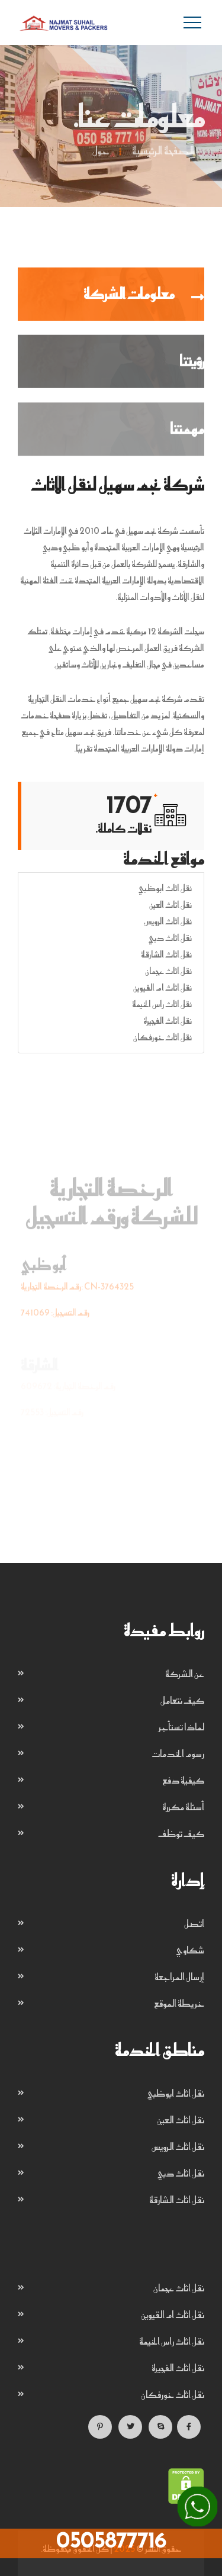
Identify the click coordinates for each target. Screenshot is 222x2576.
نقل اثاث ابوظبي (165, 888)
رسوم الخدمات (178, 1753)
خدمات (35, 715)
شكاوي (190, 1950)
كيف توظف (181, 1833)
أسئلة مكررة (183, 1807)
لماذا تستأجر (181, 1727)
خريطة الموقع (179, 2003)
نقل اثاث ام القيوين (162, 987)
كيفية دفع (183, 1780)
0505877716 (111, 2540)
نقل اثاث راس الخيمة (162, 1004)
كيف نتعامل (182, 1700)
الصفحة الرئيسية (163, 152)
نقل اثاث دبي (170, 937)
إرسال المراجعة (179, 1976)
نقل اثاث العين (170, 904)
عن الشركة (184, 1673)
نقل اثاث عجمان (168, 971)
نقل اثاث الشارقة (166, 954)
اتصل (194, 1923)
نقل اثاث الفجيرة (167, 1020)
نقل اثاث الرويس (168, 921)
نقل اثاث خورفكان (162, 1037)
